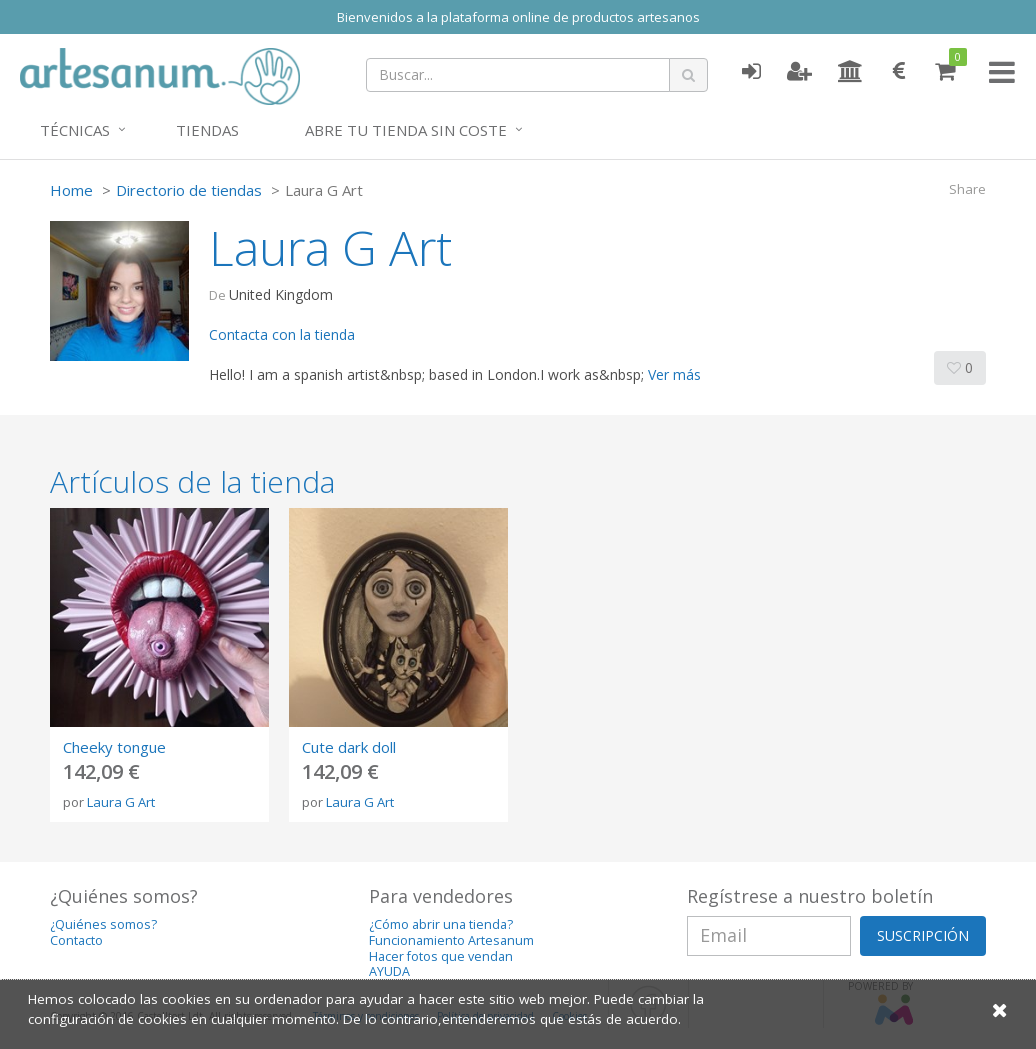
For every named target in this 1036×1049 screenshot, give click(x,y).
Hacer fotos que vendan (441, 956)
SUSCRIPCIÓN (923, 935)
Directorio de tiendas (189, 190)
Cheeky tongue (114, 747)
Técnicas (75, 130)
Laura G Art (121, 802)
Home (71, 190)
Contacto (76, 940)
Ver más (674, 374)
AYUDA (389, 971)
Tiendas (207, 130)
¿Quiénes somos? (103, 924)
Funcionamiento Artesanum (451, 940)
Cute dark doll (349, 747)
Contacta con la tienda (282, 334)
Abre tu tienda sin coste (406, 130)
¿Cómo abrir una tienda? (441, 924)
